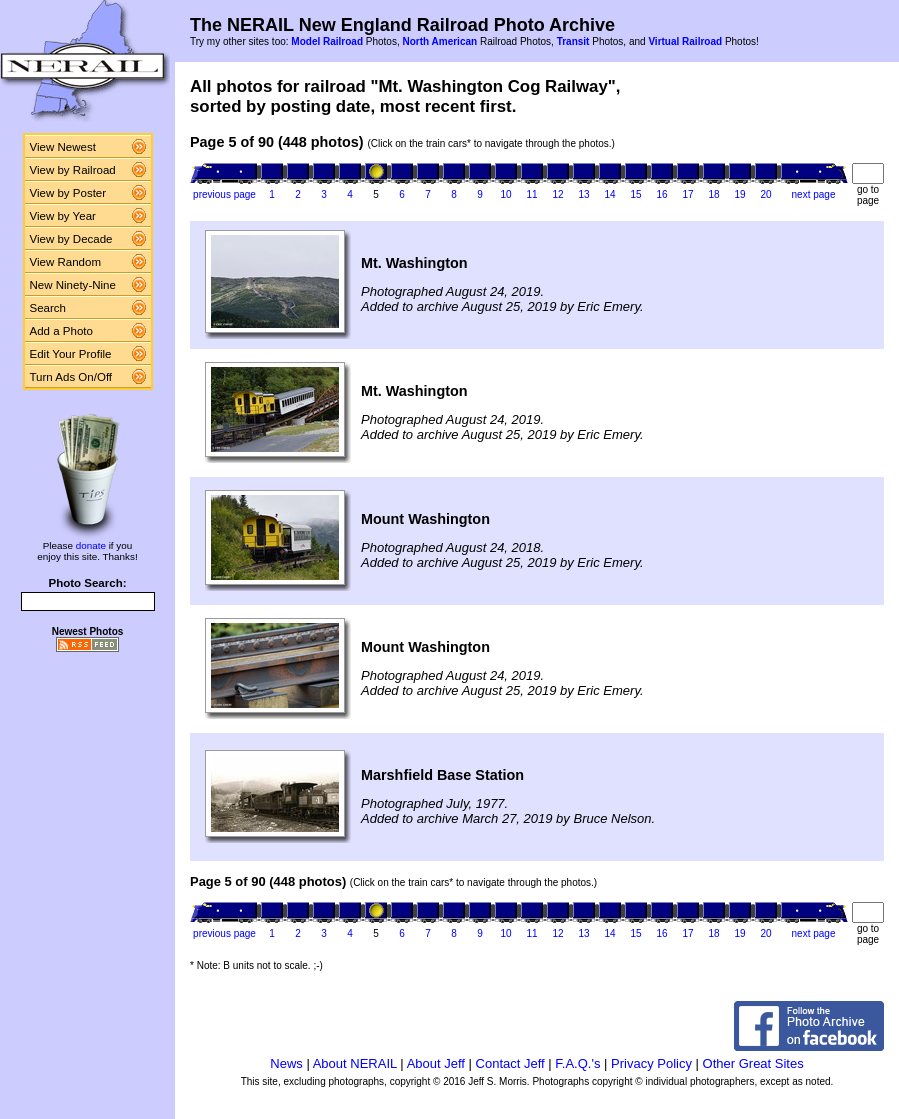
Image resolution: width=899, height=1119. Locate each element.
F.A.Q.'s (577, 1063)
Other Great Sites (753, 1063)
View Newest (63, 147)
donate (91, 545)
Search (48, 308)
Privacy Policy (651, 1063)
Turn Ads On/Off (71, 377)
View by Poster (68, 193)
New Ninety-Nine (73, 285)
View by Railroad (73, 170)
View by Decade (71, 239)
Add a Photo (61, 331)
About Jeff (436, 1063)
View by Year (63, 216)
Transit (573, 41)
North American (439, 41)
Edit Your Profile (71, 354)
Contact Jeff (510, 1063)
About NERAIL (355, 1063)
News (286, 1063)
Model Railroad (327, 41)
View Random (65, 262)
